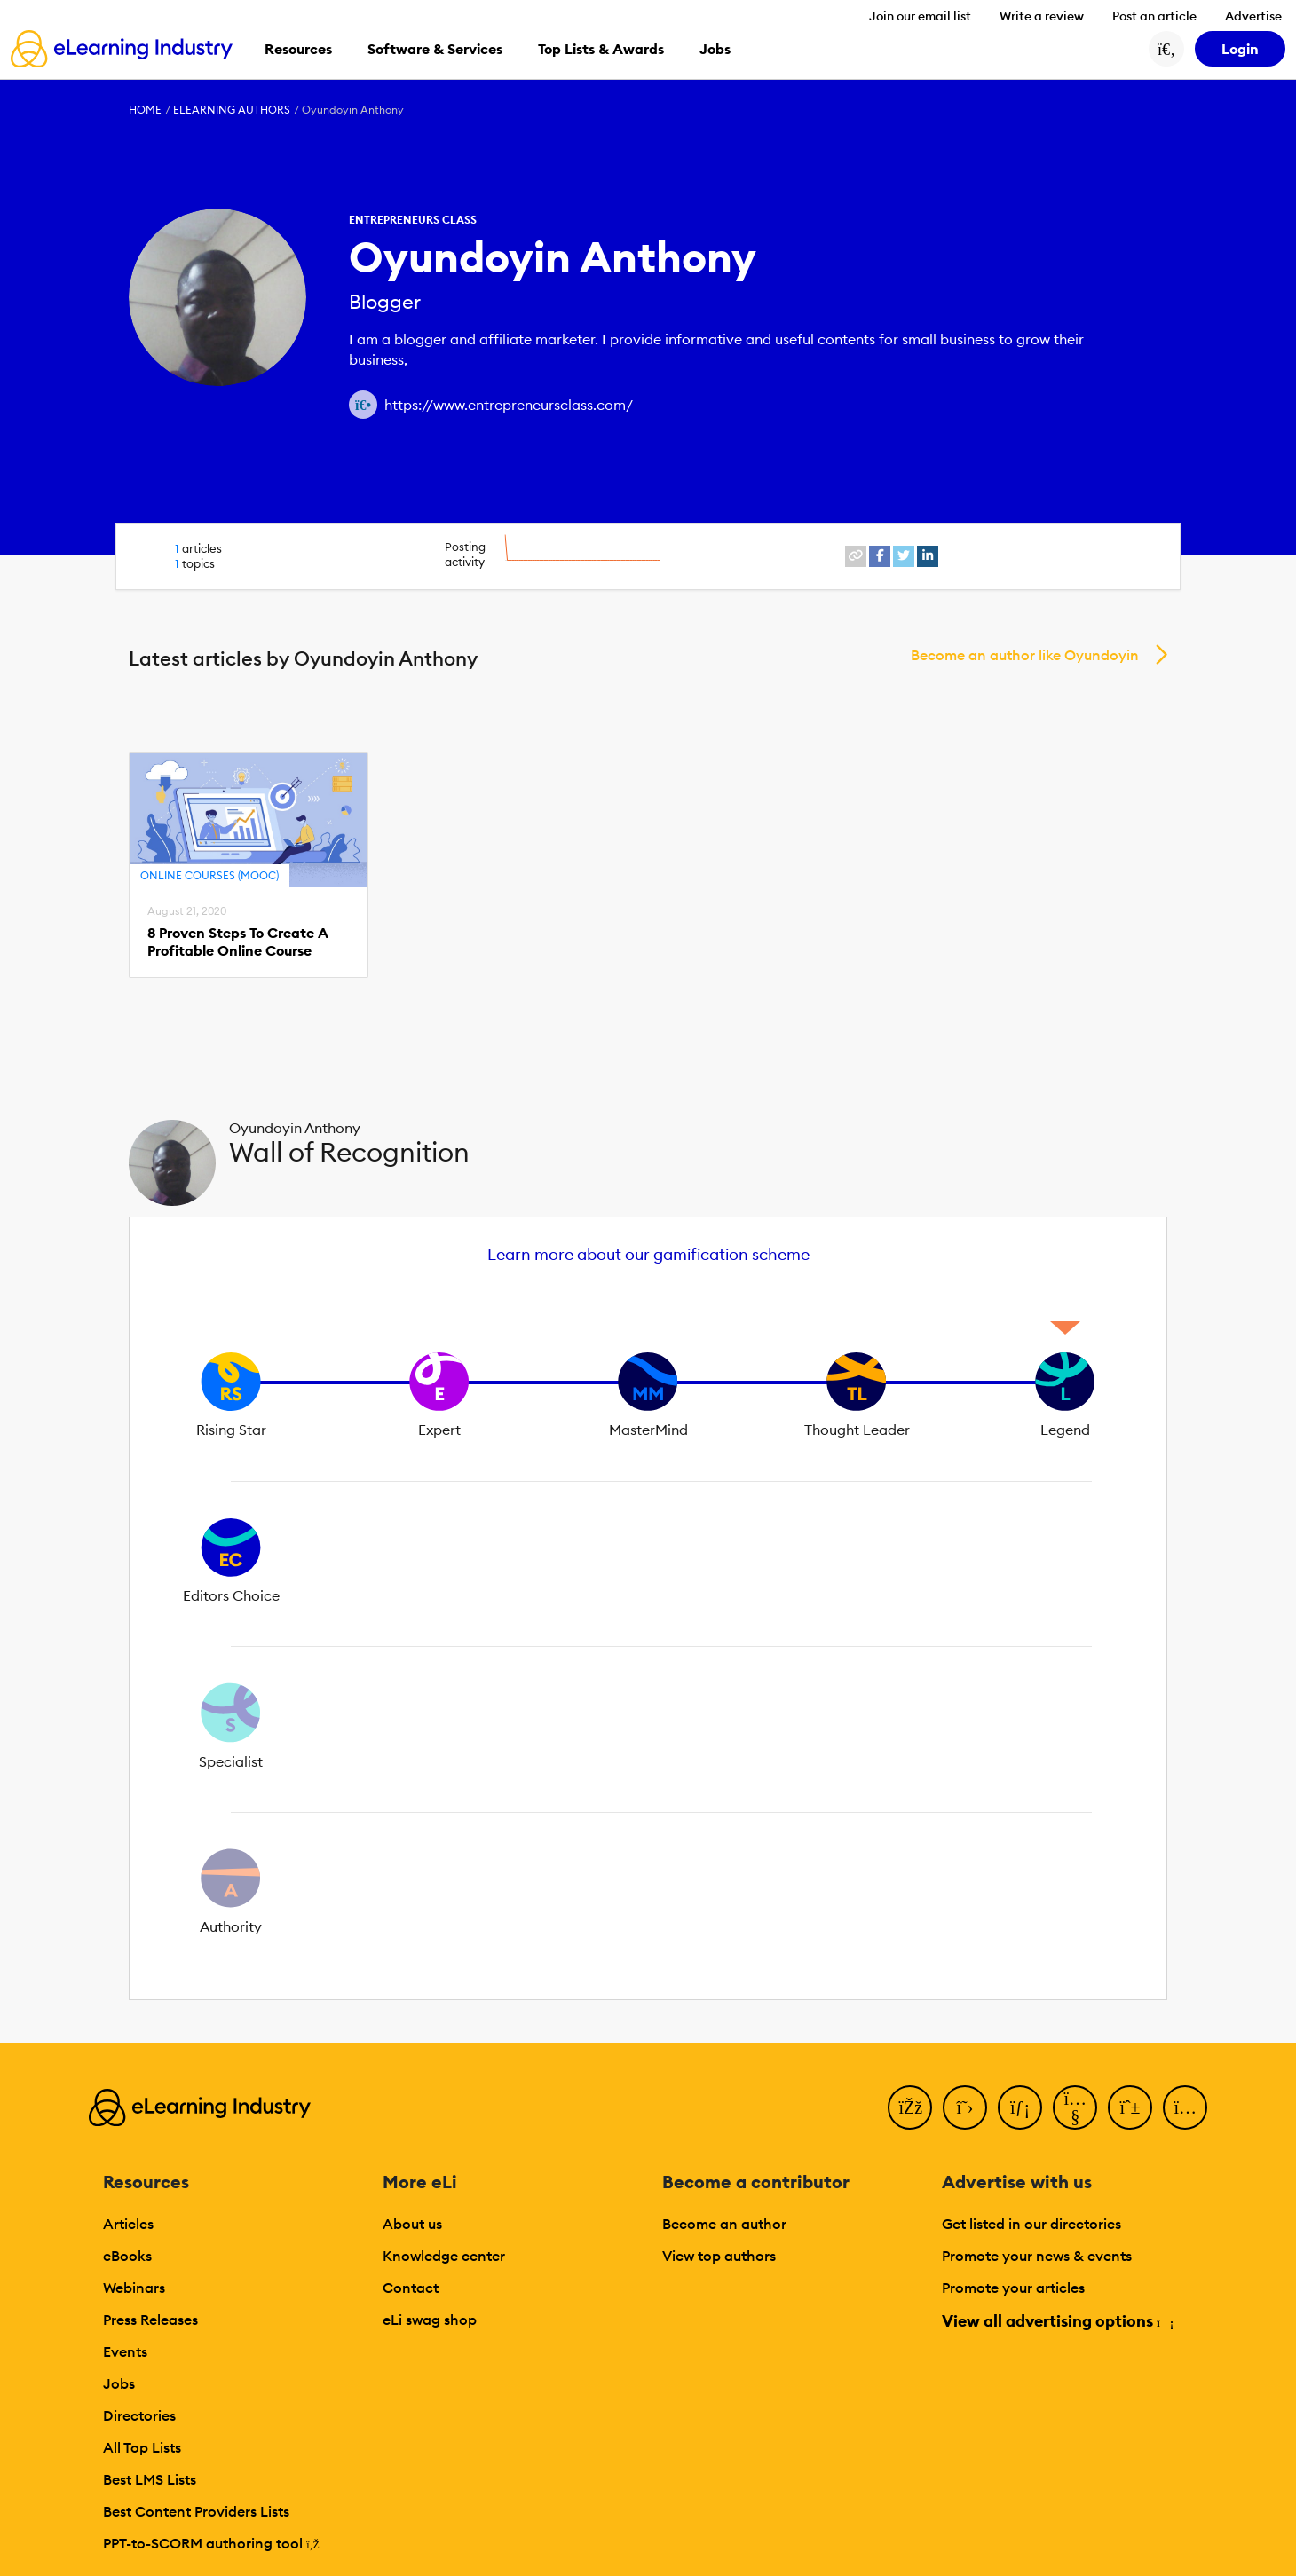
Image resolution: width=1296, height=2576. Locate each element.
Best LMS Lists (149, 2479)
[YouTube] (1075, 2107)
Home (145, 109)
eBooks (127, 2256)
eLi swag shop (430, 2319)
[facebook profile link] (879, 556)
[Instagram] (1185, 2107)
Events (125, 2351)
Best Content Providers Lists (196, 2511)
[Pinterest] (1130, 2107)
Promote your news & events (1037, 2256)
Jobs (119, 2383)
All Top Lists (142, 2447)
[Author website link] (363, 404)
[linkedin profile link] (927, 556)
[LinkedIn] (1020, 2107)
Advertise (1253, 16)
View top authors (719, 2256)
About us (412, 2224)
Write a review (1042, 16)
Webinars (134, 2287)
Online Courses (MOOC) (209, 875)
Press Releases (150, 2319)
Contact (411, 2287)
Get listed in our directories (1031, 2224)
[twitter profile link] (903, 556)
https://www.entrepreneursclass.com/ (508, 405)
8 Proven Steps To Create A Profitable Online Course (237, 941)
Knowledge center (444, 2256)
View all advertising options (1057, 2321)
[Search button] (1166, 49)
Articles (128, 2224)
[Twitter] (965, 2107)
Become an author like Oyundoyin (1025, 655)
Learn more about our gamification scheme (648, 1254)
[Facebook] (910, 2107)
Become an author (724, 2224)
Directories (139, 2415)
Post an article (1154, 16)
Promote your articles (1013, 2287)
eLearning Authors (231, 109)
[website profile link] (855, 556)
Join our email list (920, 16)
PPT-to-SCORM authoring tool (211, 2543)
